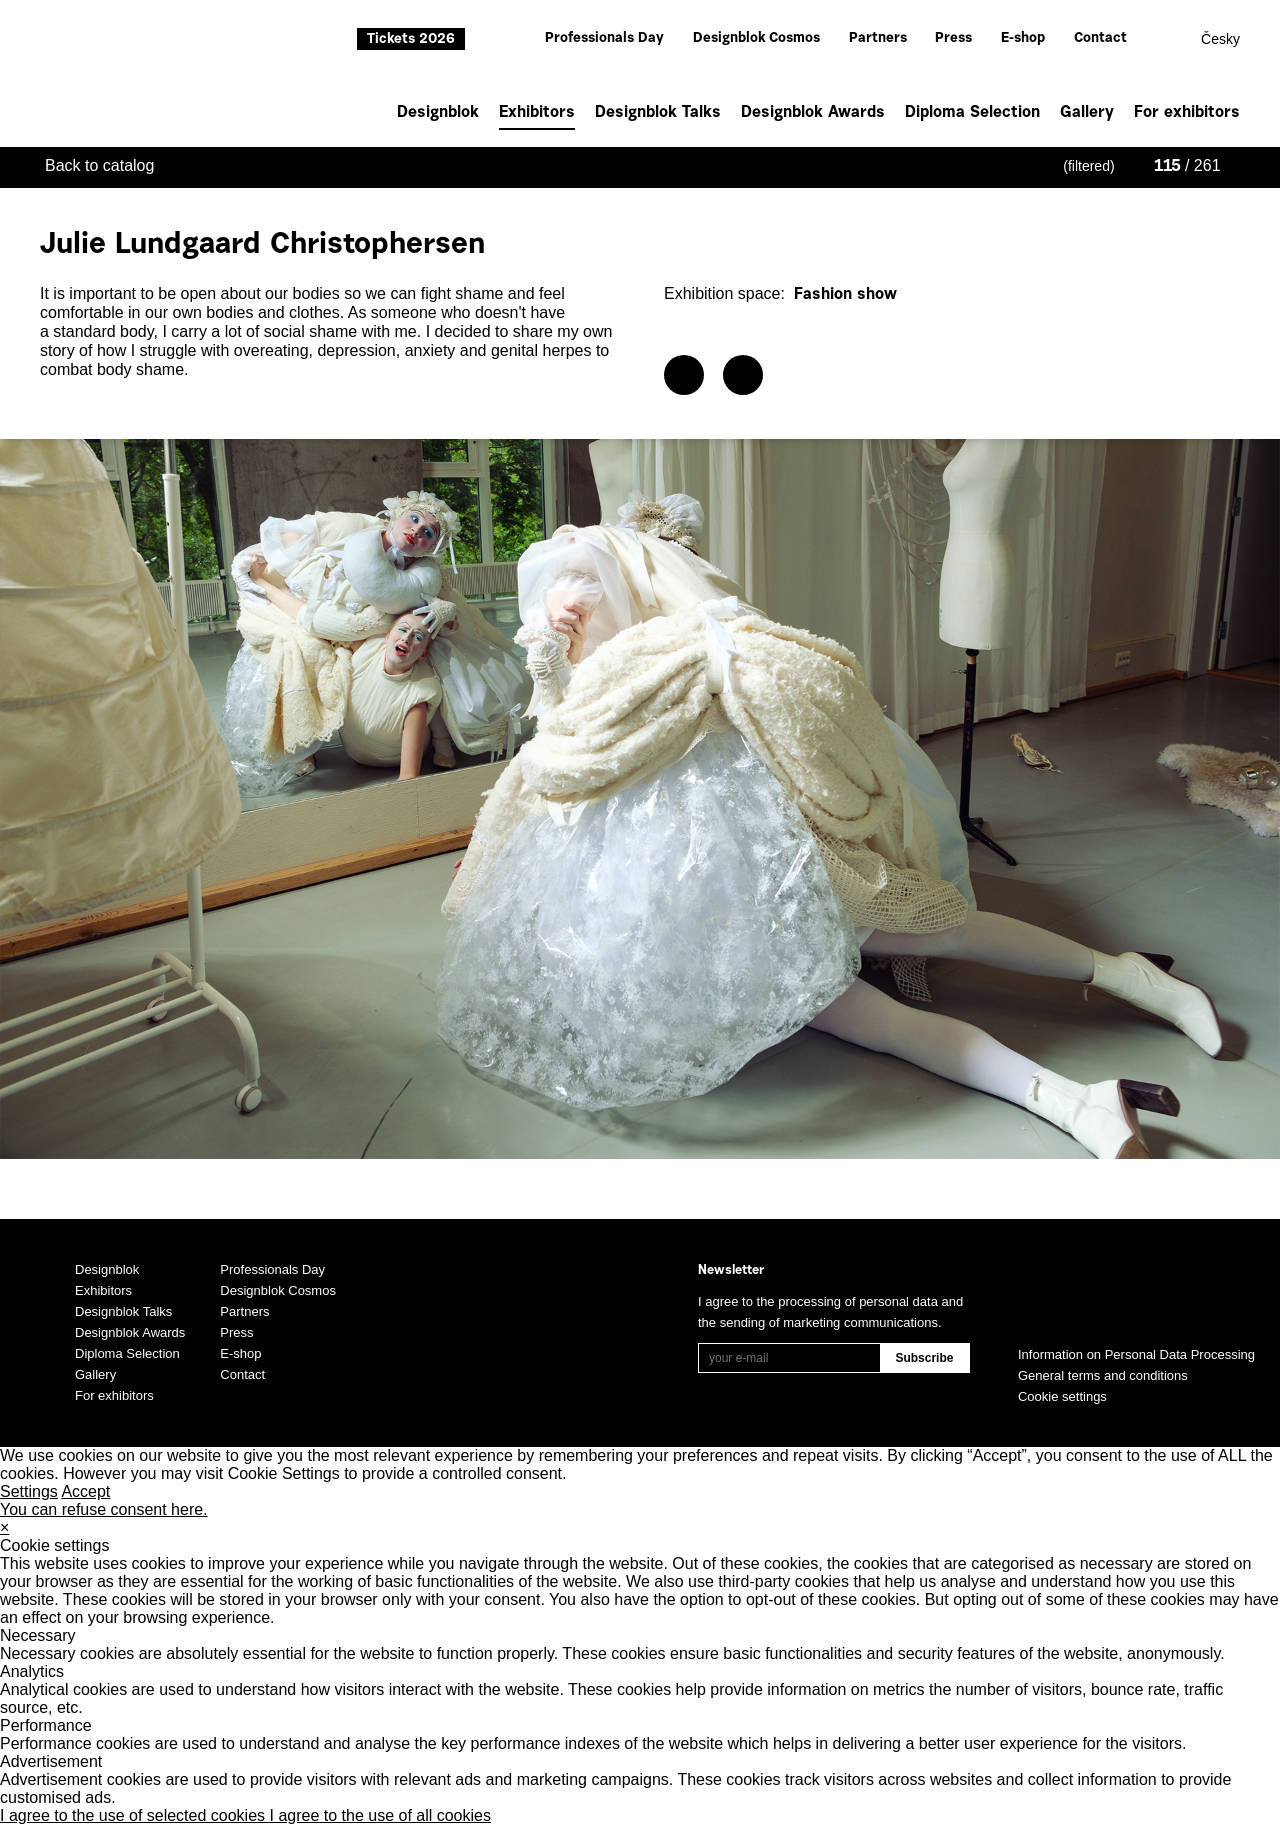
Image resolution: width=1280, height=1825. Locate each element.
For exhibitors (1187, 113)
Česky (1220, 39)
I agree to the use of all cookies (380, 1815)
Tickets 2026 (411, 40)
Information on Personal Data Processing (1136, 1354)
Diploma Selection (972, 113)
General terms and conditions (1103, 1375)
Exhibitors (537, 115)
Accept (85, 1491)
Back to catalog (99, 165)
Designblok (438, 113)
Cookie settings (1062, 1396)
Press (953, 39)
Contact (1100, 39)
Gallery (1087, 113)
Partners (878, 39)
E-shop (1023, 39)
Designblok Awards (813, 113)
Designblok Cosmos (756, 39)
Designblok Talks (658, 113)
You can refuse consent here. (104, 1509)
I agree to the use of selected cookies (135, 1815)
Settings (29, 1491)
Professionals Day (604, 39)
